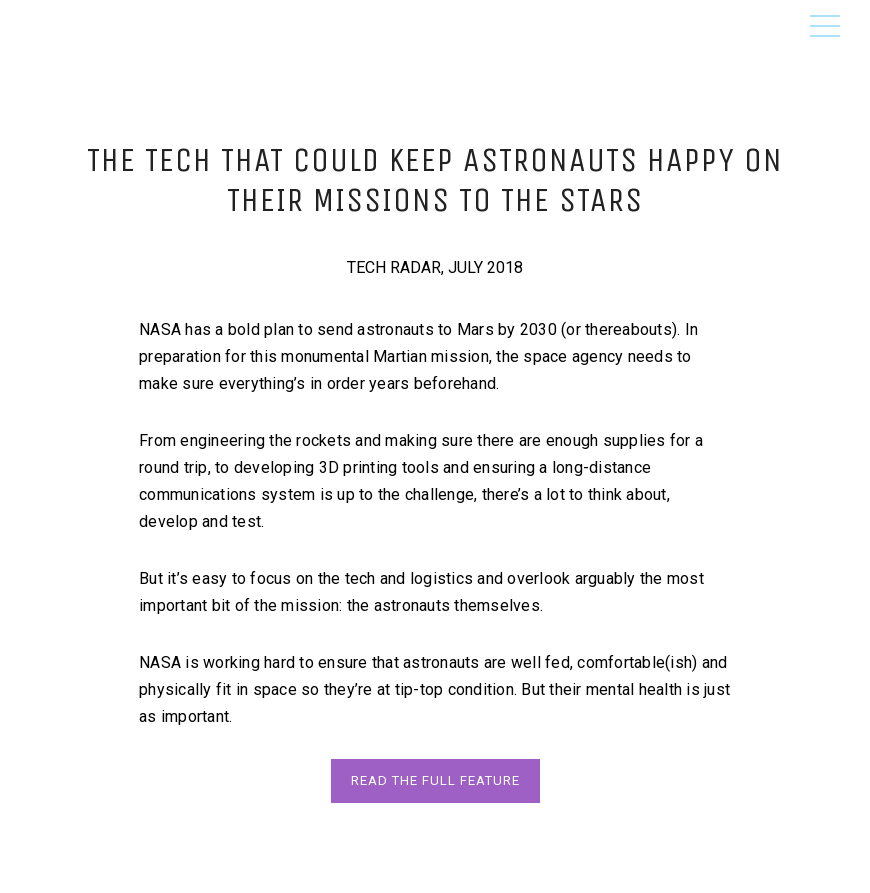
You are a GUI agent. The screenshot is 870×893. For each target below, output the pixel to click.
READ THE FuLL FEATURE (435, 780)
